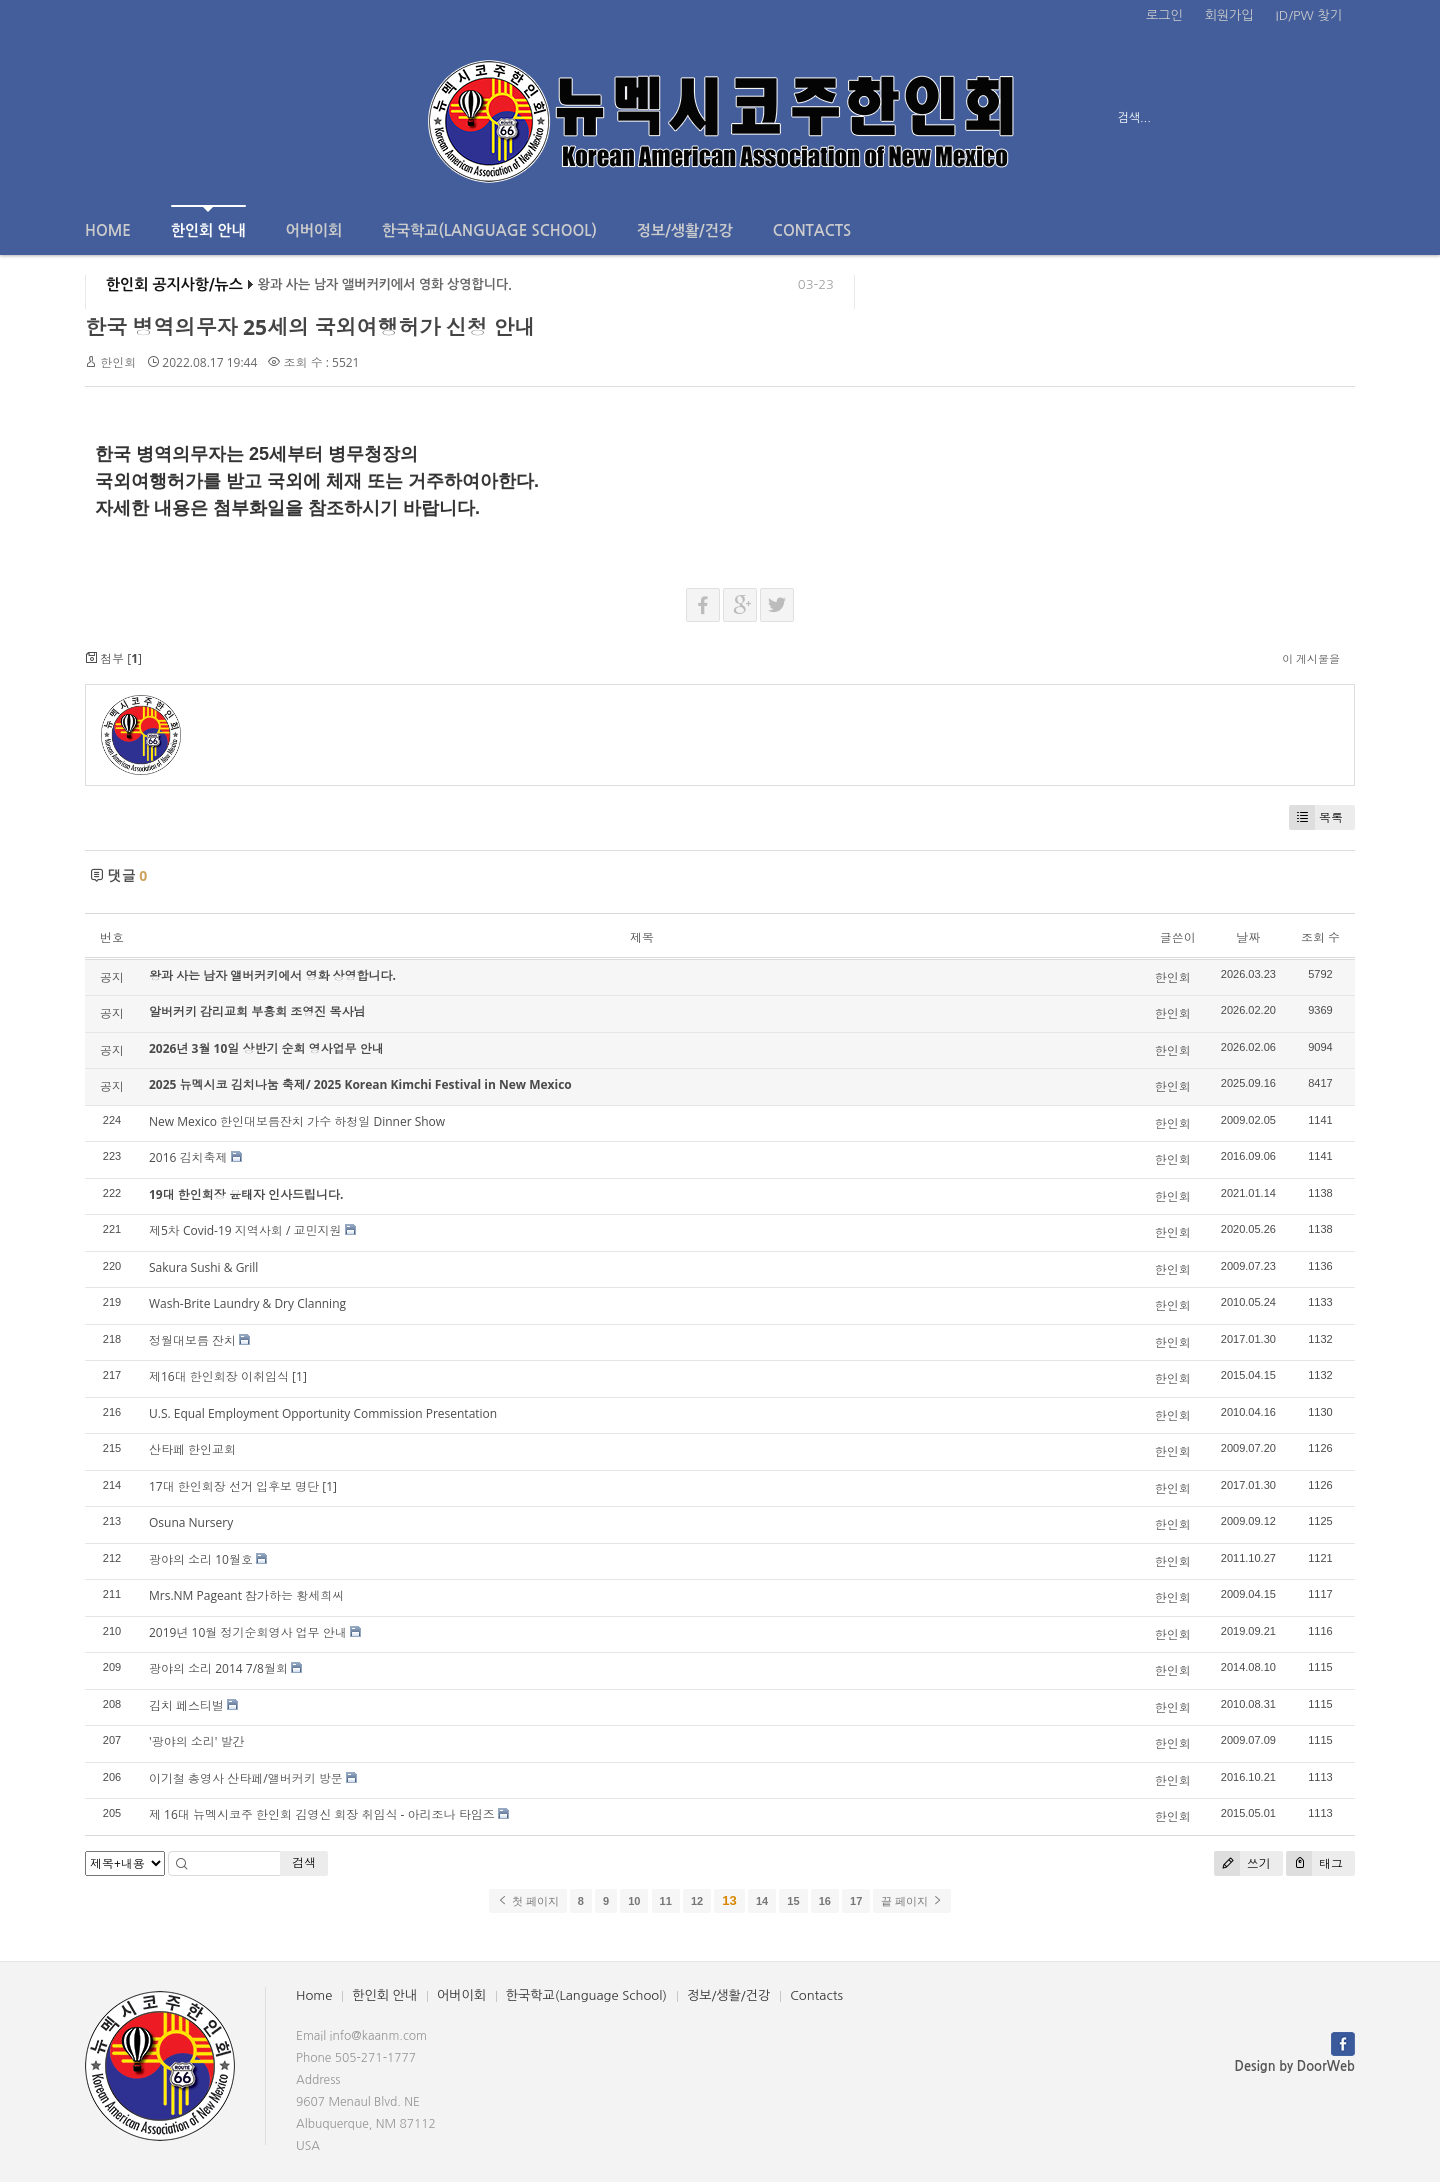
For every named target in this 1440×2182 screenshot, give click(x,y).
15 (793, 1901)
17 (856, 1901)
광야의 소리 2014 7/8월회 (218, 1668)
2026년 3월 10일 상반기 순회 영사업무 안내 (266, 1048)
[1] (299, 1376)
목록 (1316, 817)
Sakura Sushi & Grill (203, 1267)
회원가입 (1229, 15)
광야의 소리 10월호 (201, 1559)
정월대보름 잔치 (192, 1340)
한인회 (118, 362)
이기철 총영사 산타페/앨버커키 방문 (246, 1778)
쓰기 (1242, 1863)
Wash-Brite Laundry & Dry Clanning (247, 1303)
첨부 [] (113, 658)
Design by (1295, 2066)
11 (666, 1901)
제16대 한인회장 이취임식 (219, 1376)
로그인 (1164, 15)
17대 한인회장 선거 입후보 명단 (234, 1486)
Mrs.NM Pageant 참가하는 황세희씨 (246, 1595)
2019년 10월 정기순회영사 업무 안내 (248, 1632)
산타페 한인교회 (192, 1449)
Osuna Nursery (191, 1522)
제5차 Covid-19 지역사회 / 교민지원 (245, 1230)
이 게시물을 (1311, 658)
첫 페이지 (527, 1901)
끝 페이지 (911, 1901)
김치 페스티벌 (186, 1705)
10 (634, 1901)
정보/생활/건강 (685, 230)
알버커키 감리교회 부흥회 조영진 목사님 (257, 1011)
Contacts (812, 230)
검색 (304, 1862)
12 (697, 1901)
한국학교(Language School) (489, 230)
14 (762, 1901)
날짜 (1248, 937)
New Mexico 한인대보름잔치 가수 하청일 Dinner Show (297, 1121)
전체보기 (142, 118)
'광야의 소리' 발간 (197, 1741)
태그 (1314, 1863)
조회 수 (1320, 937)
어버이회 (314, 230)
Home (108, 230)
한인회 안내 (208, 221)
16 (825, 1901)
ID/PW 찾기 (1309, 15)
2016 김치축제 (188, 1157)
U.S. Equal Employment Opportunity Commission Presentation (323, 1413)
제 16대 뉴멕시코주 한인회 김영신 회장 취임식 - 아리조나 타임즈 (322, 1814)
